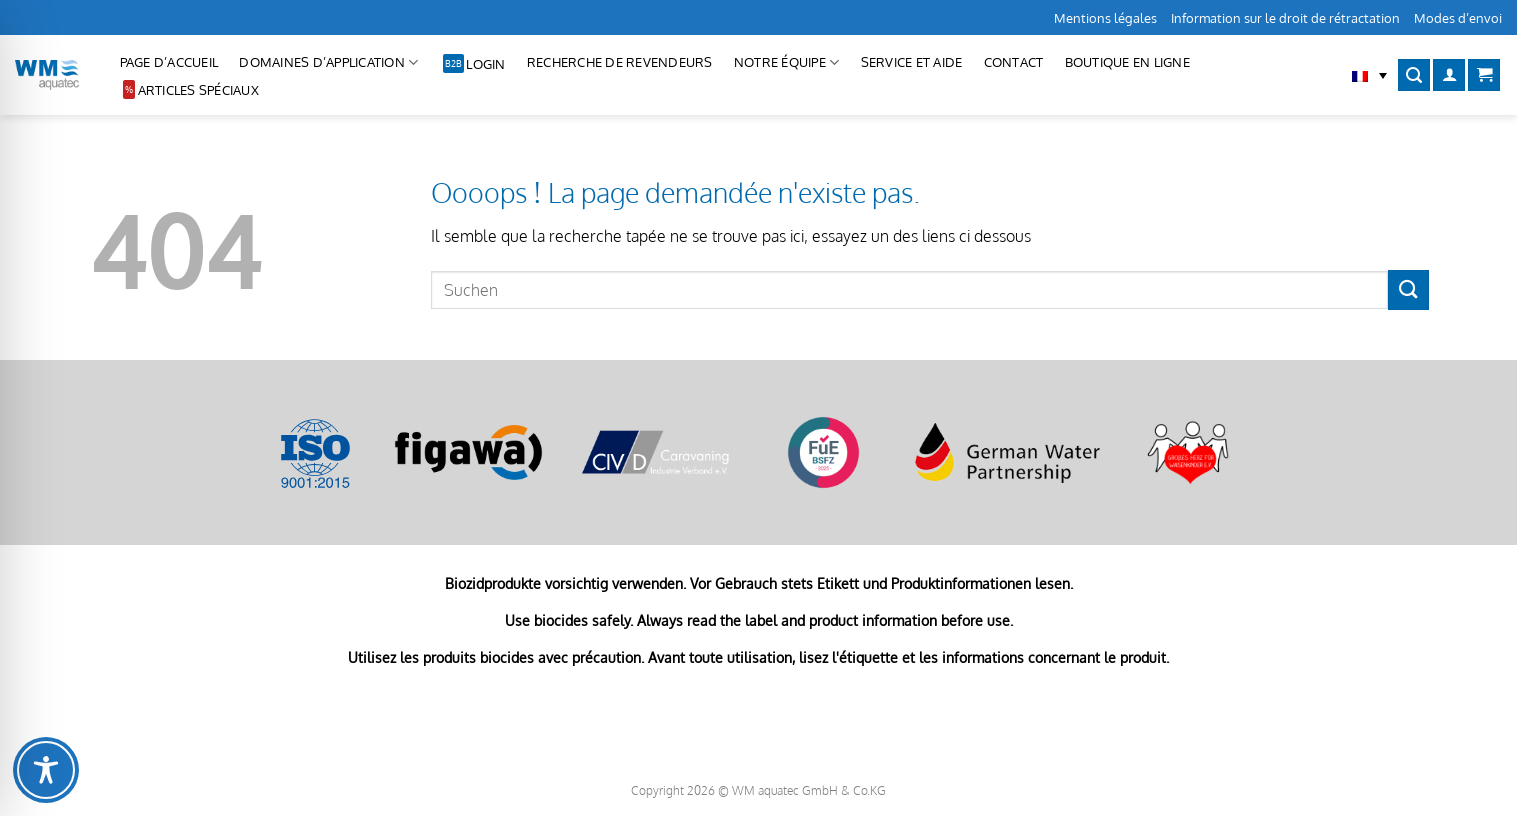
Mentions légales (1105, 18)
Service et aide (912, 62)
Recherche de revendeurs (620, 62)
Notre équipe (787, 62)
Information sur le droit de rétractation (1285, 18)
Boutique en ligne (1127, 62)
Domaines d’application (328, 62)
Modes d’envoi (1458, 18)
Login (485, 64)
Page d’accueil (169, 62)
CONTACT (1014, 62)
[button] (1369, 75)
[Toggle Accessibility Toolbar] (46, 770)
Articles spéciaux (198, 90)
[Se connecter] (1449, 75)
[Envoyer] (1408, 289)
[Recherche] (1414, 75)
